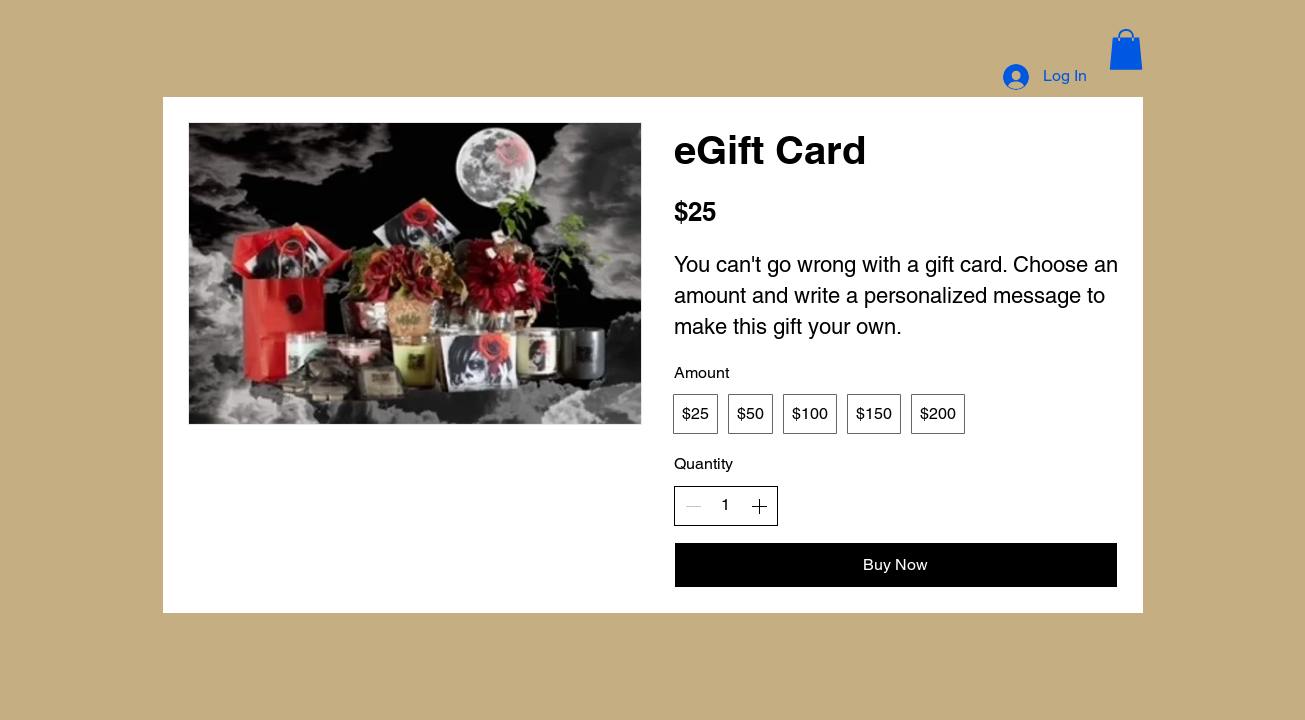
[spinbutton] (726, 505)
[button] (1126, 49)
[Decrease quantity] (693, 506)
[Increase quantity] (759, 506)
